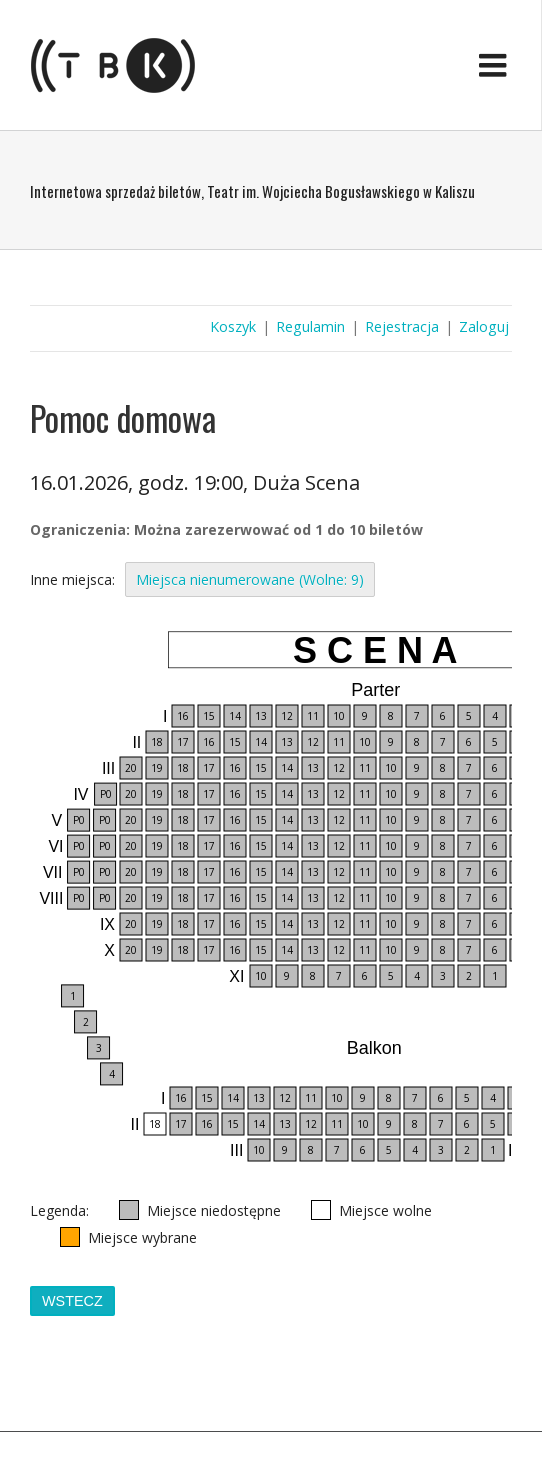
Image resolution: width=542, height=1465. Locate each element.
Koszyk (233, 326)
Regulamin (310, 326)
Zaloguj (484, 326)
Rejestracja (402, 326)
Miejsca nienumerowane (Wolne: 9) (250, 579)
